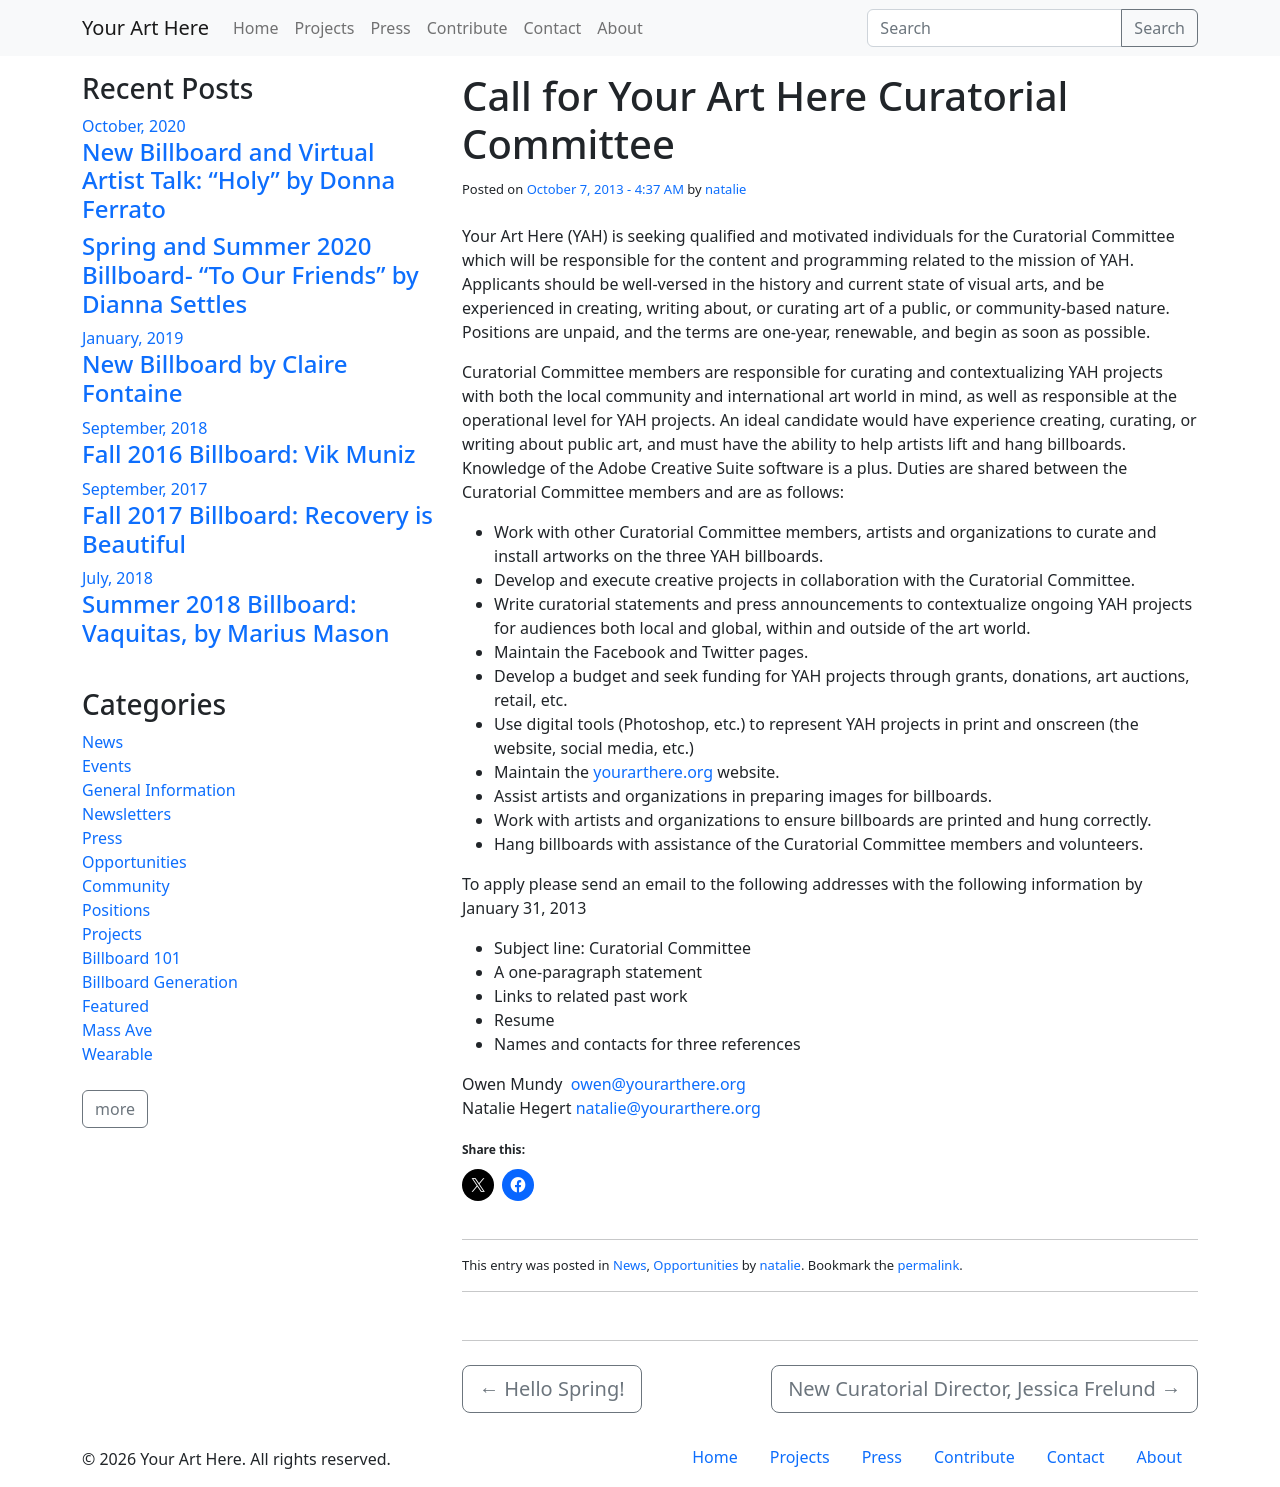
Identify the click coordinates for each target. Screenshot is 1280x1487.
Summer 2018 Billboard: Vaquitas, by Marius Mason (236, 618)
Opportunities (695, 1265)
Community (126, 886)
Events (106, 766)
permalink (929, 1265)
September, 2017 (144, 489)
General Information (159, 790)
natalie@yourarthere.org (668, 1108)
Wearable (117, 1054)
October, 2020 (134, 126)
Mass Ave (117, 1030)
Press (390, 28)
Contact (552, 28)
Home (256, 28)
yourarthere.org (653, 772)
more (115, 1109)
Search (1159, 28)
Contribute (467, 28)
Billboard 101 (131, 958)
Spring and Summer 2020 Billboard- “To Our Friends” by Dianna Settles (250, 274)
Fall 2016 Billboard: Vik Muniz (248, 453)
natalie (725, 189)
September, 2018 (144, 428)
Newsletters (126, 814)
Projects (324, 28)
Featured (115, 1006)
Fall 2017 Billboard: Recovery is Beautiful (257, 529)
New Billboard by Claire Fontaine (214, 378)
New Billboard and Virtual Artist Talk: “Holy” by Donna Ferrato (238, 180)
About (619, 28)
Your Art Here (145, 27)
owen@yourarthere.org (658, 1084)
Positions (116, 910)
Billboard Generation (160, 982)
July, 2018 (117, 578)
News (629, 1265)
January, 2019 (132, 338)
